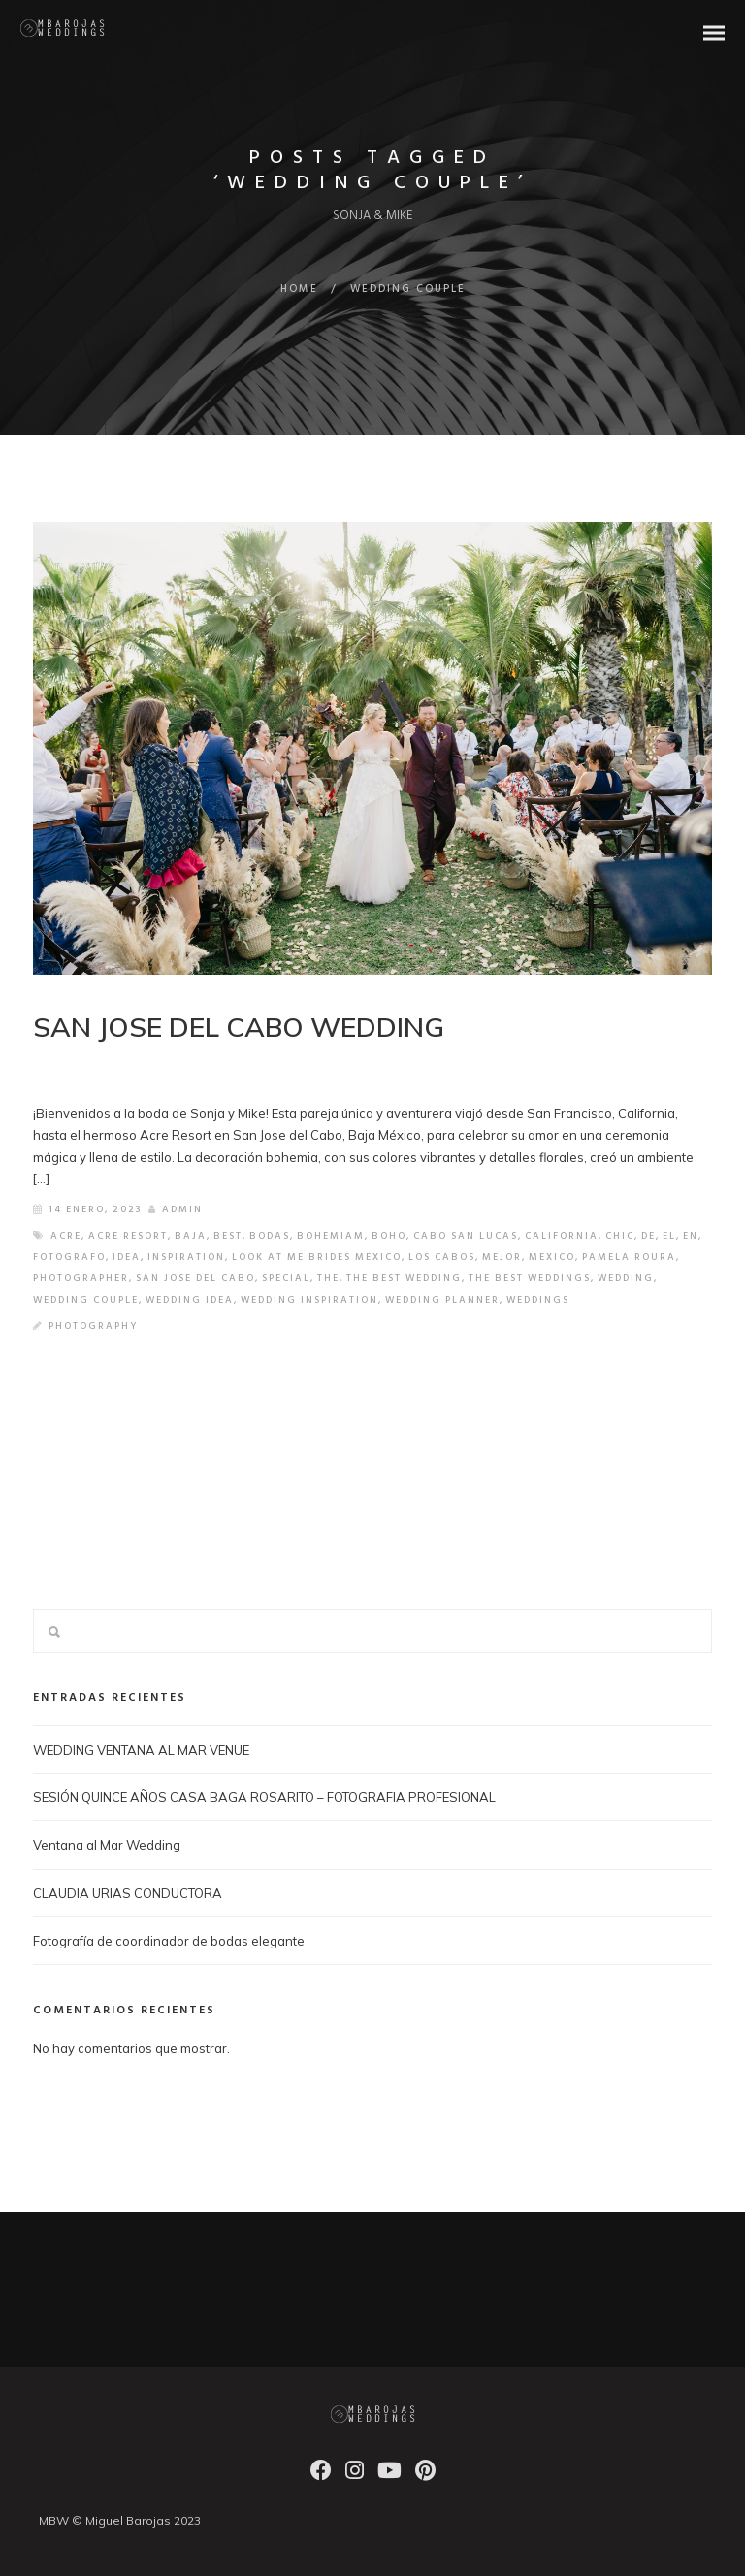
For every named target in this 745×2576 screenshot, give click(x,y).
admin (175, 1209)
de (648, 1235)
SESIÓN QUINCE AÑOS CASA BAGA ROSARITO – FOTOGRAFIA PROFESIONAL (264, 1797)
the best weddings (530, 1278)
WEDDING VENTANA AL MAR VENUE (141, 1749)
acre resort (128, 1235)
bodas (269, 1235)
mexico (552, 1257)
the (328, 1278)
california (562, 1235)
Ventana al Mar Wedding (106, 1844)
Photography (93, 1326)
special (286, 1278)
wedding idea (190, 1299)
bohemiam (331, 1235)
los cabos (441, 1257)
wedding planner (442, 1299)
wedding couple (86, 1299)
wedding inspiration (309, 1299)
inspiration (186, 1257)
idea (127, 1257)
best (228, 1235)
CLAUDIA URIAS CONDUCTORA (127, 1893)
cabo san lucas (465, 1235)
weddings (537, 1299)
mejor (502, 1257)
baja (191, 1235)
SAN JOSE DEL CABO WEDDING (238, 1027)
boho (389, 1235)
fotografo (69, 1257)
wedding (626, 1278)
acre (65, 1235)
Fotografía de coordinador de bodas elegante (169, 1940)
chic (619, 1235)
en (690, 1235)
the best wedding (404, 1278)
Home (299, 289)
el (669, 1235)
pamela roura (629, 1257)
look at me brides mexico (317, 1257)
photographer (81, 1278)
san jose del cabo (195, 1278)
